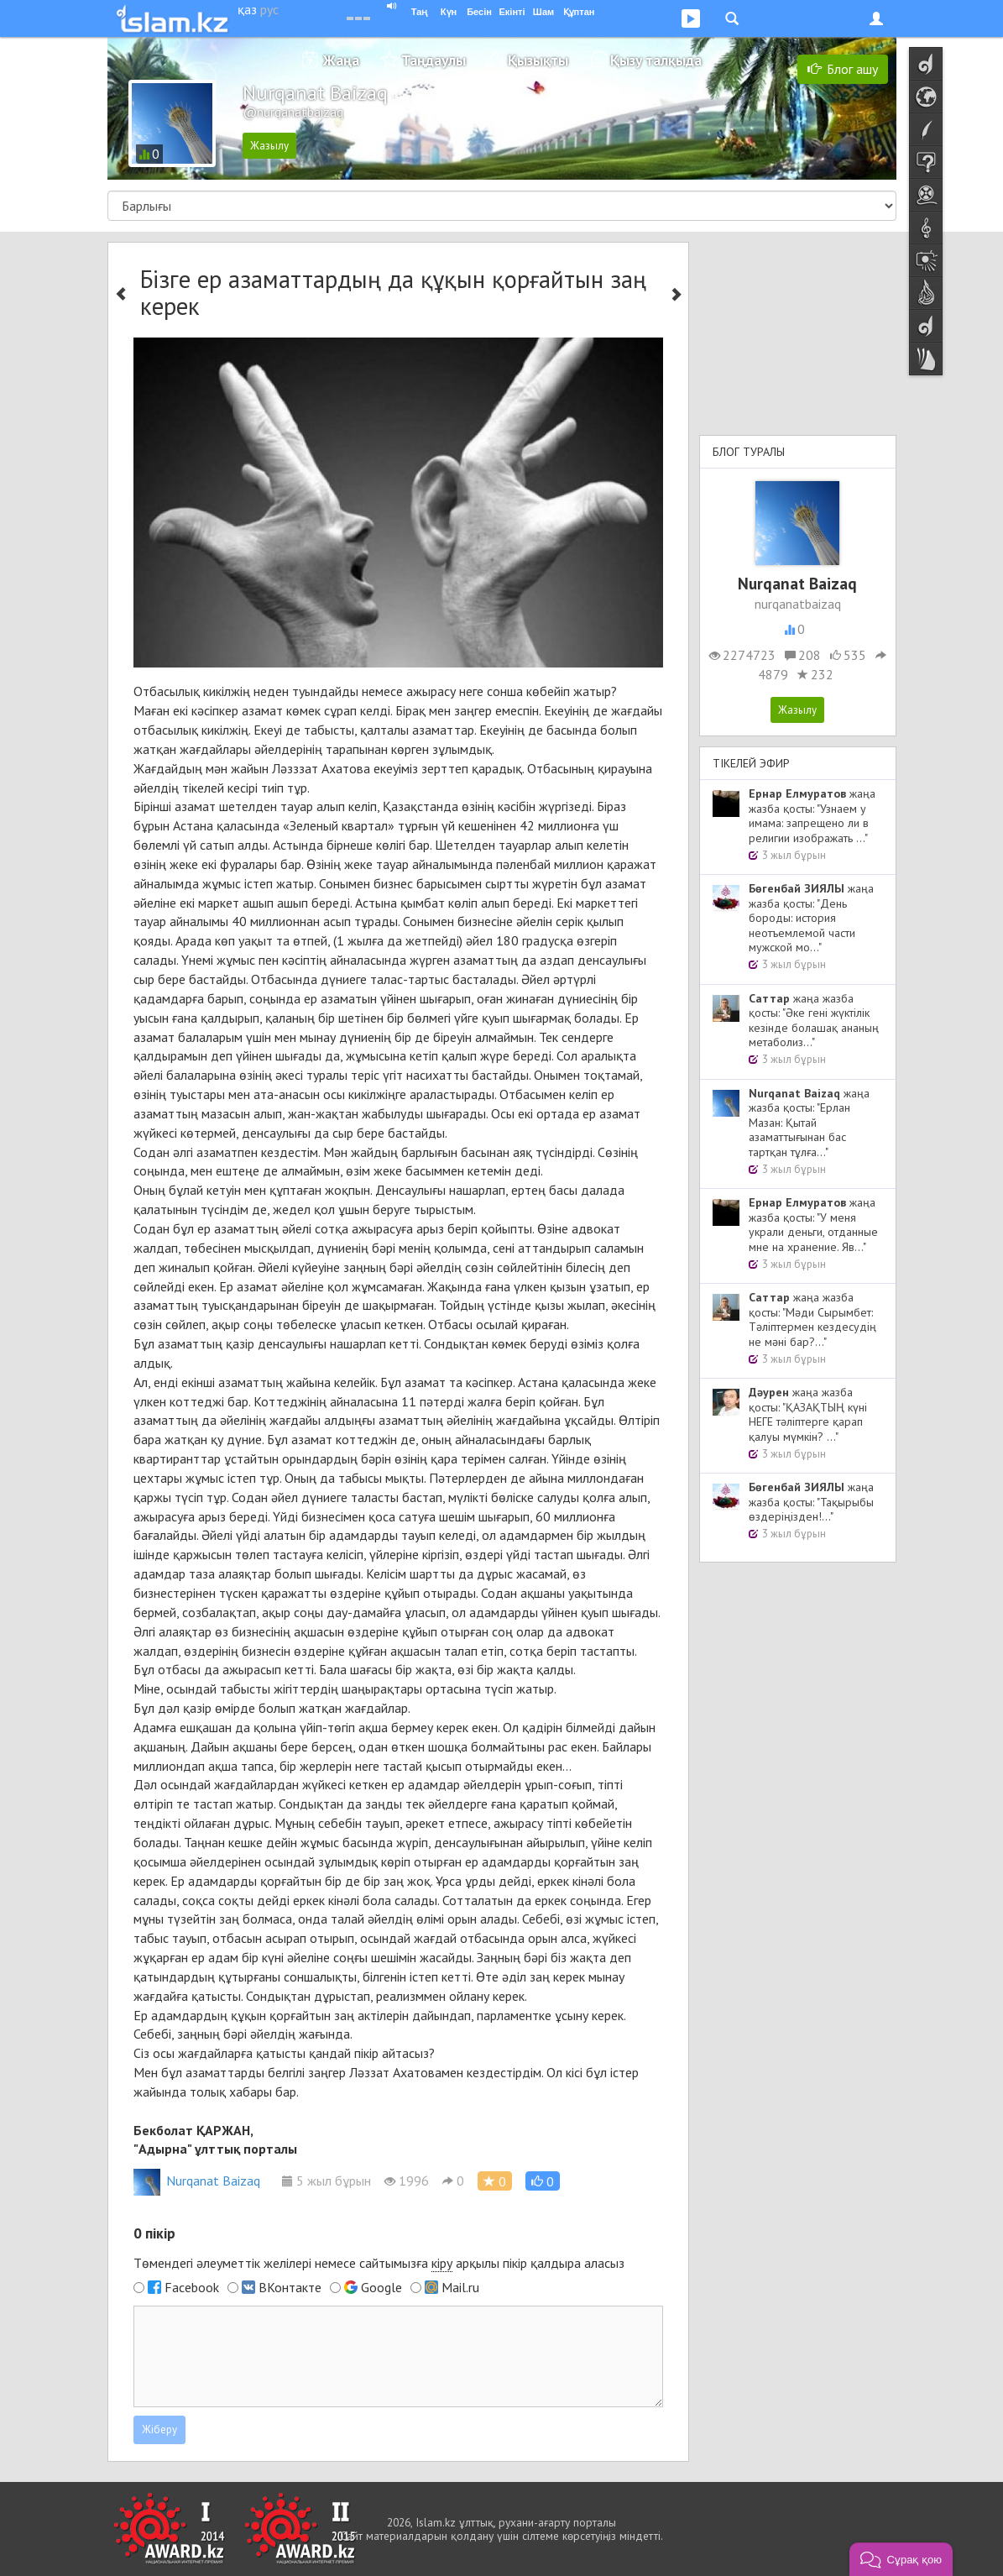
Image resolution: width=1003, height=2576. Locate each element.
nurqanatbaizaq (798, 603)
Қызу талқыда (656, 60)
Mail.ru (460, 2287)
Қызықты (538, 60)
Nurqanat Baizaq (196, 2180)
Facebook (192, 2287)
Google (381, 2287)
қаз (247, 9)
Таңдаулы (433, 60)
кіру (441, 2262)
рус (269, 9)
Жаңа (341, 60)
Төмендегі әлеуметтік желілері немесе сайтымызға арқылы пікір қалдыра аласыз (378, 2263)
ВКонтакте (290, 2287)
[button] (542, 2181)
